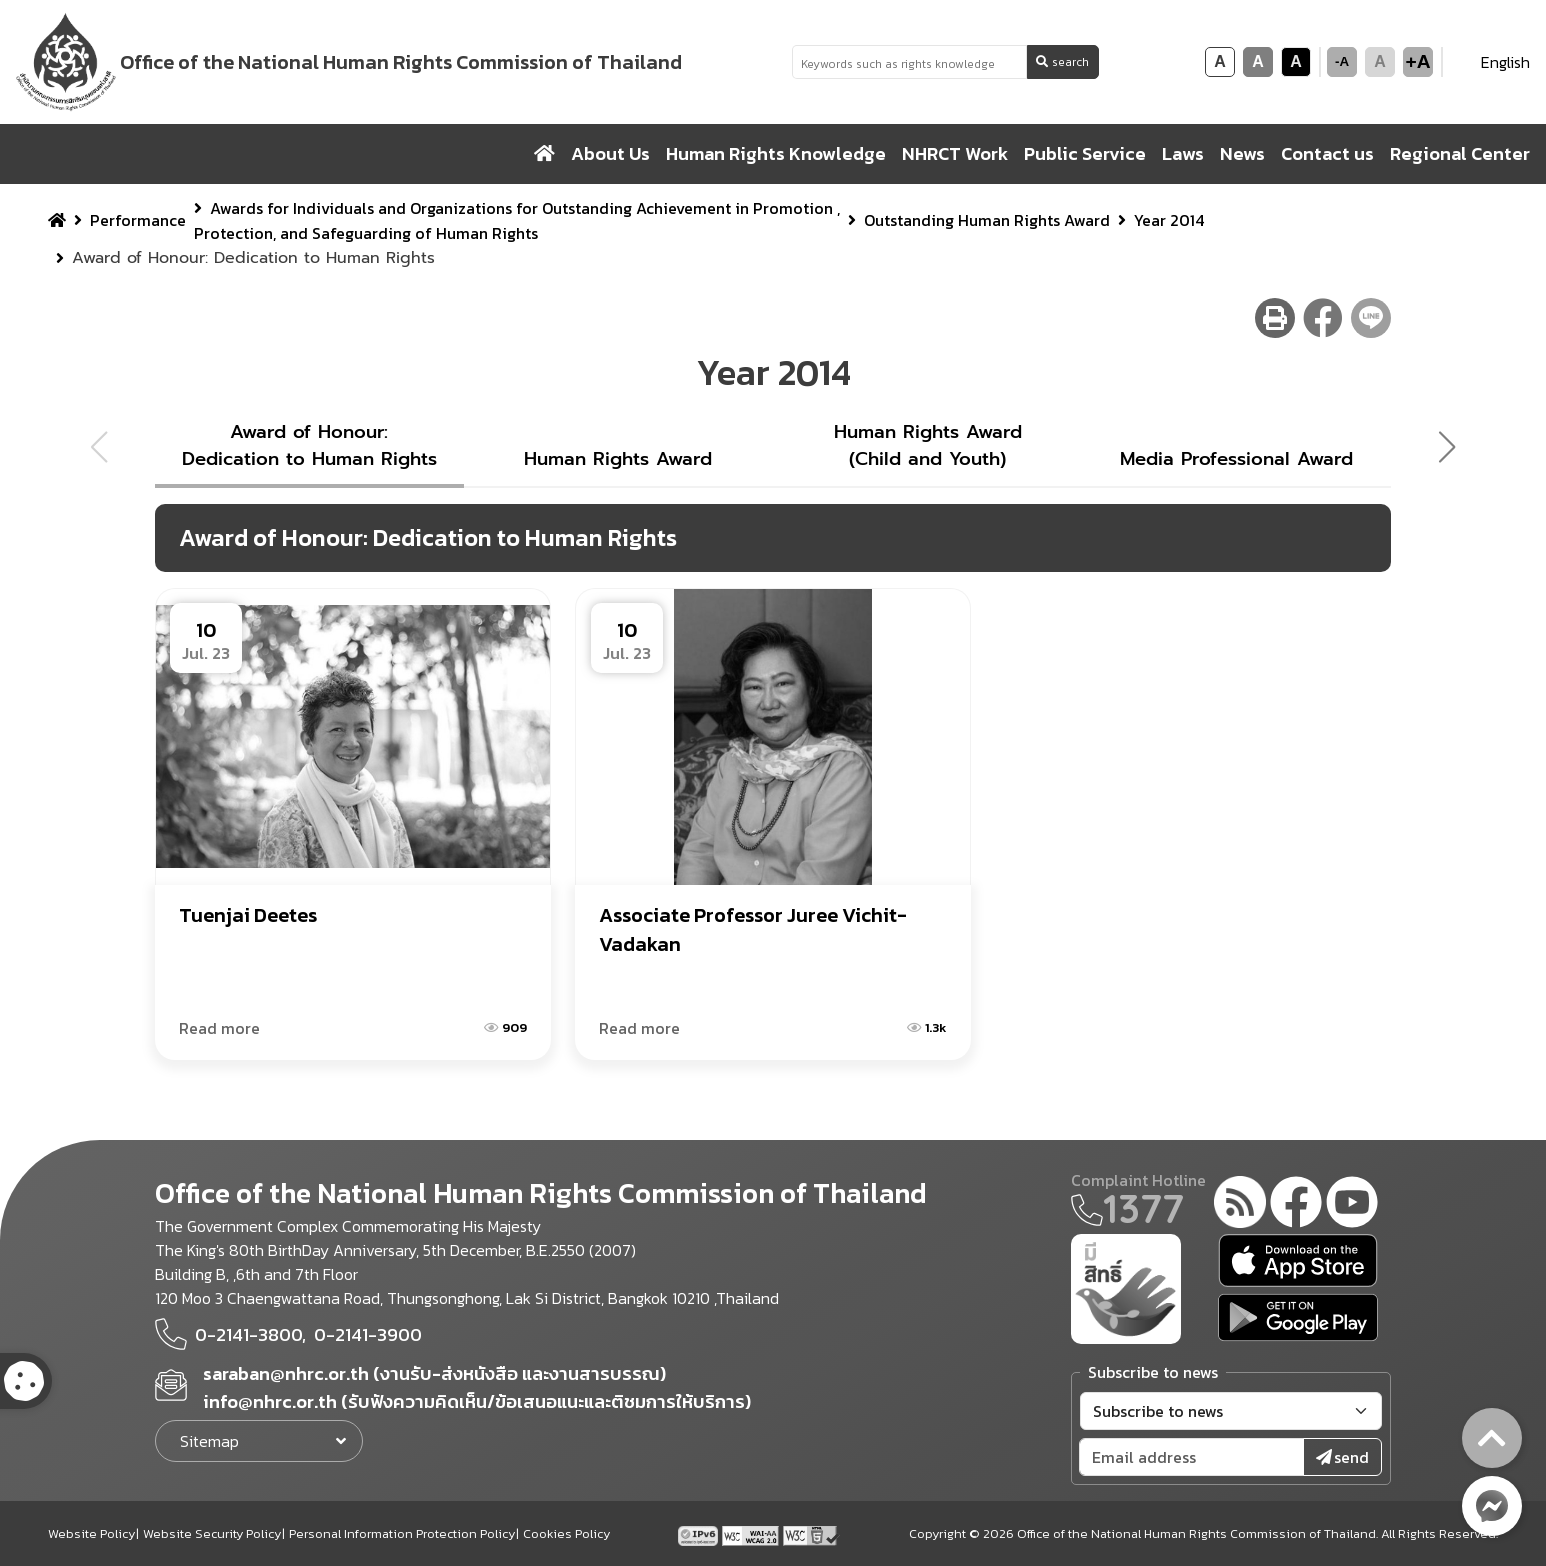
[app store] (1298, 1260)
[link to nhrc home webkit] (351, 62)
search (1062, 62)
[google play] (1298, 1317)
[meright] (1126, 1287)
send (1342, 1457)
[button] (1455, 447)
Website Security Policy (212, 1533)
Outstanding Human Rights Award (987, 220)
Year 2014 (1169, 220)
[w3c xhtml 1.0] (811, 1533)
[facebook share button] (1323, 318)
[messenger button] (1492, 1506)
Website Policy (91, 1533)
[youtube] (1352, 1205)
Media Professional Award (1236, 459)
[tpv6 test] (700, 1533)
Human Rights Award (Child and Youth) (928, 446)
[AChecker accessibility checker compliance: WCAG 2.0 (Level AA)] (752, 1533)
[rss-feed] (1240, 1205)
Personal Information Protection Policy (402, 1533)
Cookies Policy (566, 1533)
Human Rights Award (618, 459)
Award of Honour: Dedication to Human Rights (309, 446)
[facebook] (1296, 1205)
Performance (138, 220)
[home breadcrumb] (57, 220)
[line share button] (1371, 318)
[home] (544, 154)
